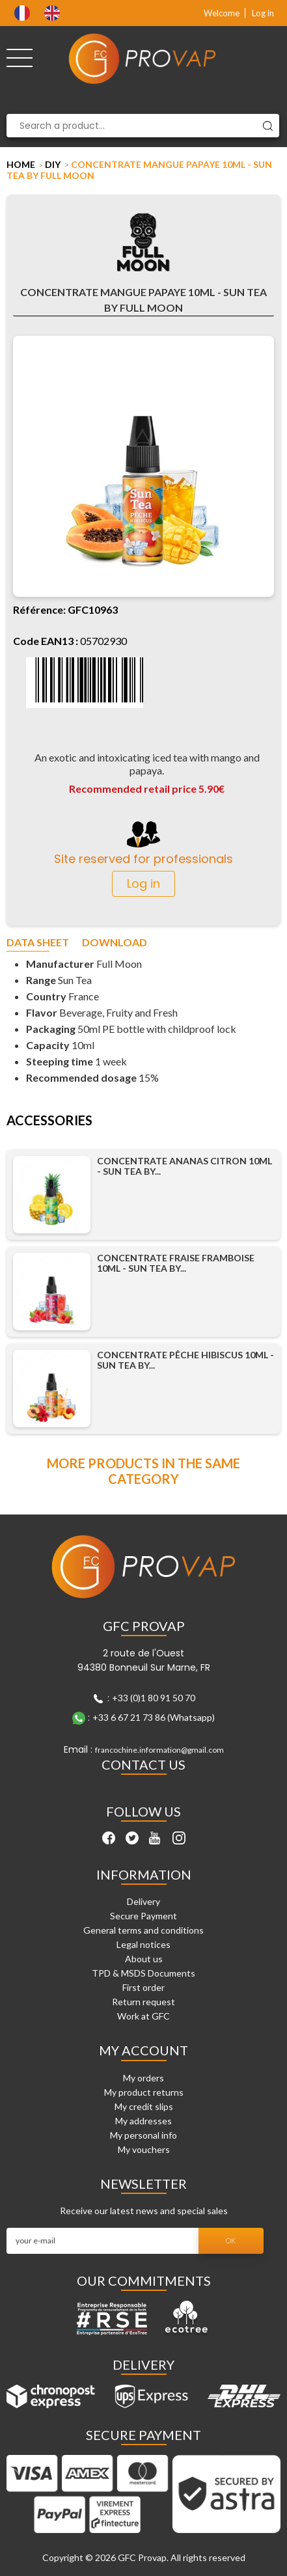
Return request (143, 2001)
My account (143, 2050)
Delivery (143, 1901)
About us (144, 1958)
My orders (143, 2077)
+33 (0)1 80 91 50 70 (153, 1697)
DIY (53, 164)
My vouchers (144, 2149)
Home (21, 164)
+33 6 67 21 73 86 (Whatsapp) (153, 1717)
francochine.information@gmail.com (159, 1750)
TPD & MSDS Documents (143, 1973)
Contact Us (143, 1764)
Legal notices (143, 1944)
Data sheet (38, 942)
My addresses (143, 2120)
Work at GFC (143, 2015)
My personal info (143, 2135)
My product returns (144, 2092)
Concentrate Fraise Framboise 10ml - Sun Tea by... (175, 1263)
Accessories (49, 1121)
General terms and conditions (143, 1930)
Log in (263, 13)
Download (114, 942)
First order (143, 1987)
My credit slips (144, 2106)
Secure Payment (143, 1915)
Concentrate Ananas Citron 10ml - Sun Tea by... (184, 1166)
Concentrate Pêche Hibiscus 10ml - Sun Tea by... (185, 1360)
